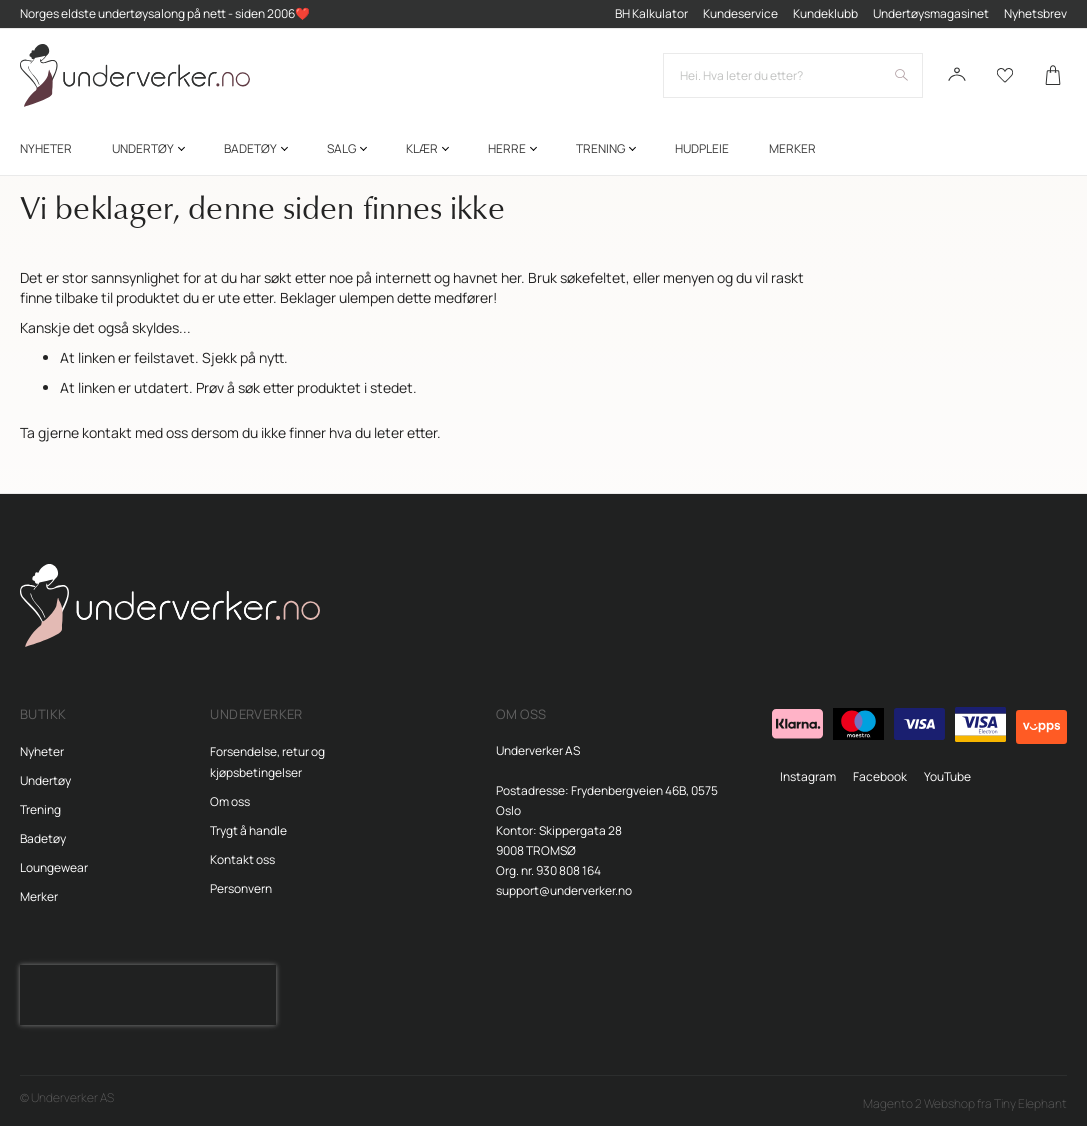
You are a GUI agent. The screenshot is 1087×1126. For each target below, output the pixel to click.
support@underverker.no (564, 890)
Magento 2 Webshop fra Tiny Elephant (965, 1103)
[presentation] (148, 995)
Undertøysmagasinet (931, 13)
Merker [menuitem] (792, 148)
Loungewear (54, 867)
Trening (40, 809)
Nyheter (42, 751)
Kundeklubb (825, 13)
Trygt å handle (248, 830)
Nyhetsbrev (1035, 13)
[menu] (543, 148)
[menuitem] (46, 148)
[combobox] (793, 75)
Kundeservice (740, 13)
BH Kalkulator (651, 13)
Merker (39, 896)
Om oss (230, 801)
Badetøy (43, 838)
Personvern (241, 888)
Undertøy (45, 780)
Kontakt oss (242, 859)
